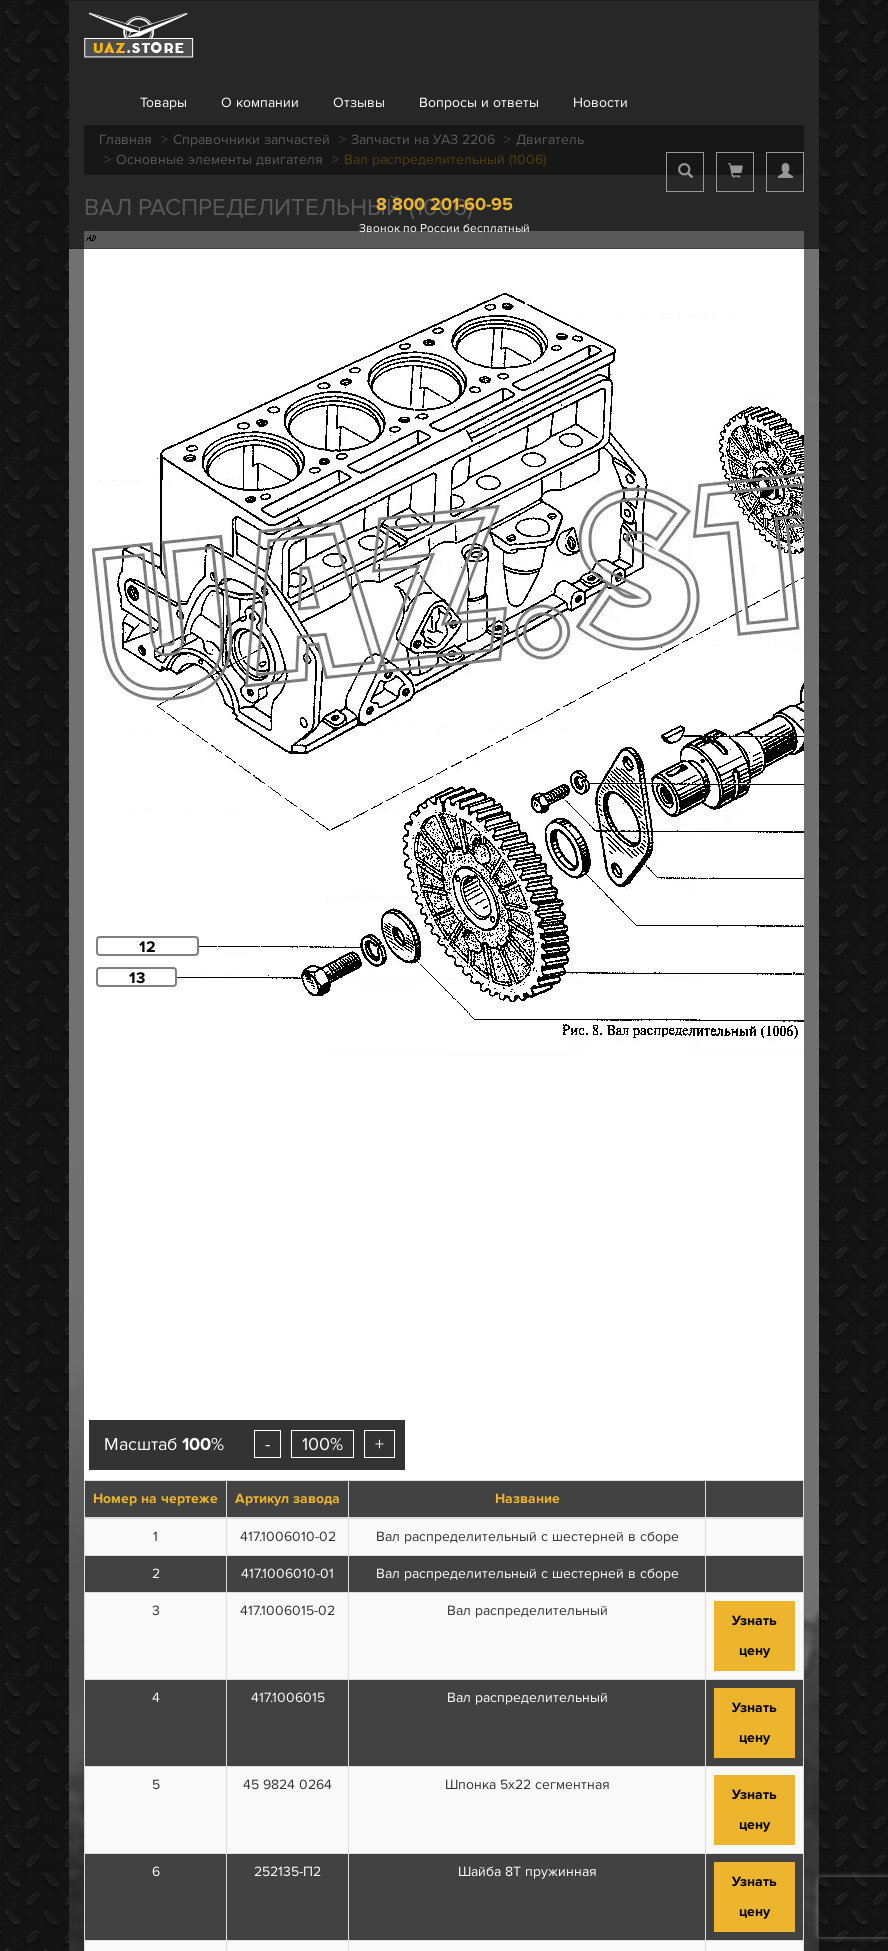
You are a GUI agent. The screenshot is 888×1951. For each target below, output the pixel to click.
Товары (163, 102)
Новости (600, 102)
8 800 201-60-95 (444, 204)
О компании (260, 102)
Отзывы (359, 102)
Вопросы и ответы (479, 102)
